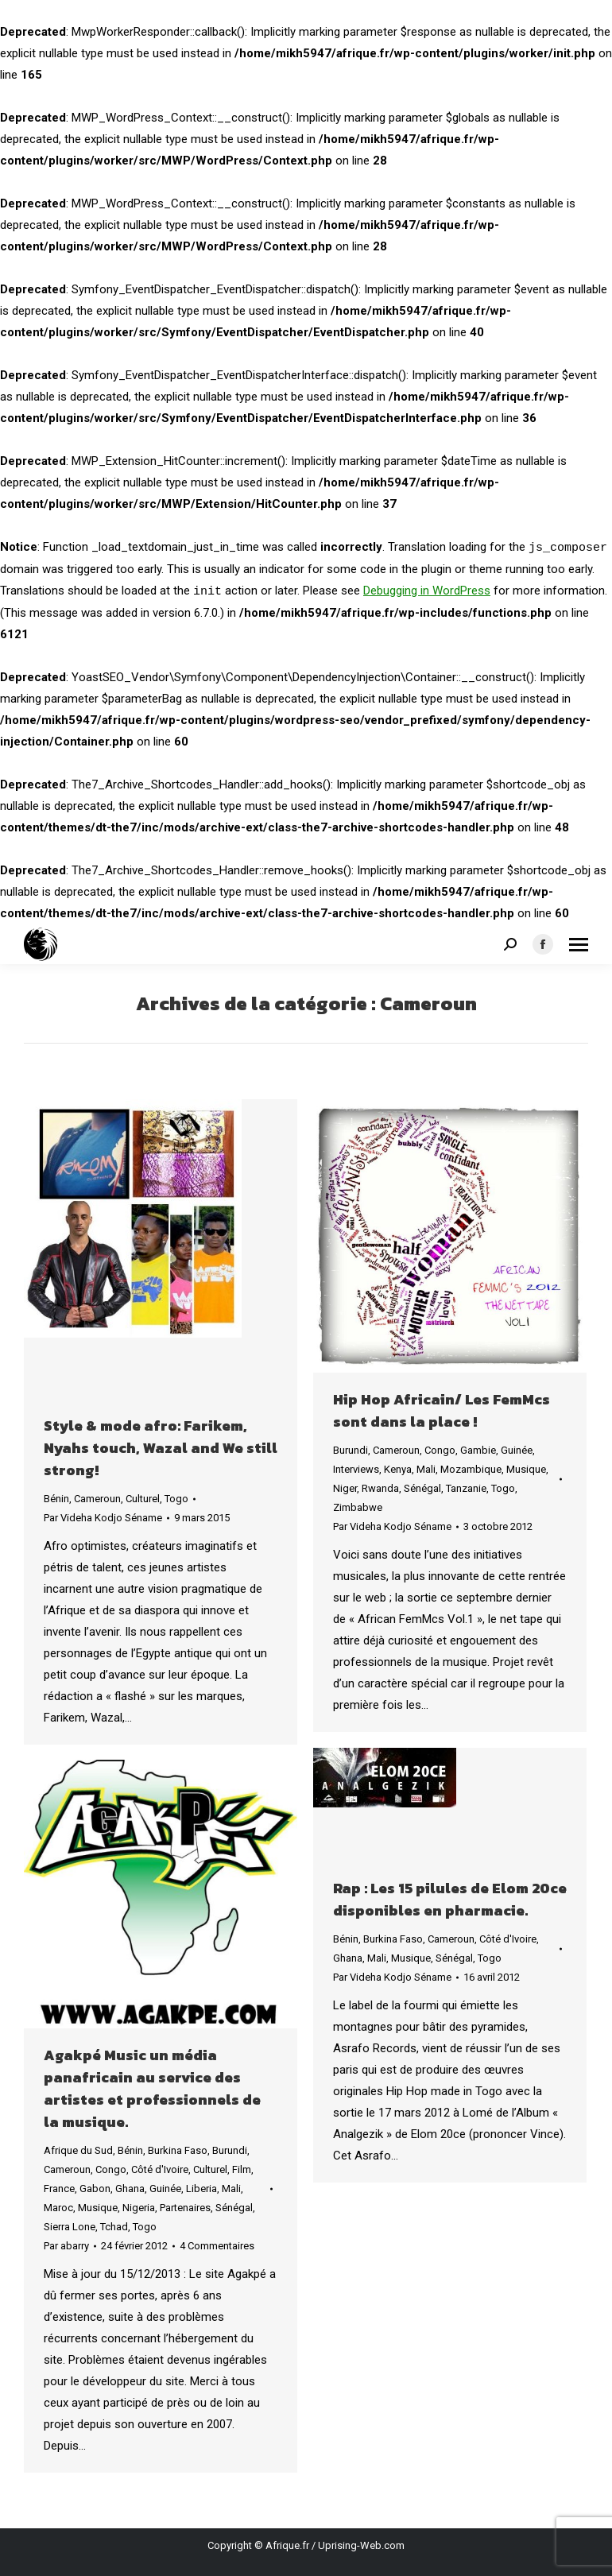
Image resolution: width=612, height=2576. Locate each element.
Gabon (94, 2188)
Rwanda (380, 1488)
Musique (526, 1469)
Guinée (517, 1450)
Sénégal (422, 1488)
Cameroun (97, 1499)
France (59, 2188)
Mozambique (471, 1469)
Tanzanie (466, 1488)
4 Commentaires (217, 2246)
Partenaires (185, 2208)
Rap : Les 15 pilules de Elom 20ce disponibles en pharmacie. (450, 1899)
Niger (345, 1488)
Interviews (356, 1469)
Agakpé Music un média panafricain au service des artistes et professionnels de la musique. (152, 2088)
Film (241, 2169)
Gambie (478, 1450)
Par (103, 1518)
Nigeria (138, 2208)
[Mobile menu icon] (578, 944)
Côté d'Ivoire (507, 1939)
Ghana (347, 1958)
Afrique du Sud (78, 2150)
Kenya (398, 1469)
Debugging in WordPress (426, 590)
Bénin (56, 1499)
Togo (176, 1499)
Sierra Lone (69, 2227)
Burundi (350, 1450)
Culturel (143, 1499)
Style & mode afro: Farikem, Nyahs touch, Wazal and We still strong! (160, 1448)
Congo (439, 1450)
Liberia (201, 2188)
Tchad (114, 2227)
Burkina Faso (393, 1939)
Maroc (58, 2208)
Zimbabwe (357, 1507)
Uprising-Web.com (361, 2545)
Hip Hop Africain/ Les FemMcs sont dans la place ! (441, 1410)
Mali (426, 1469)
